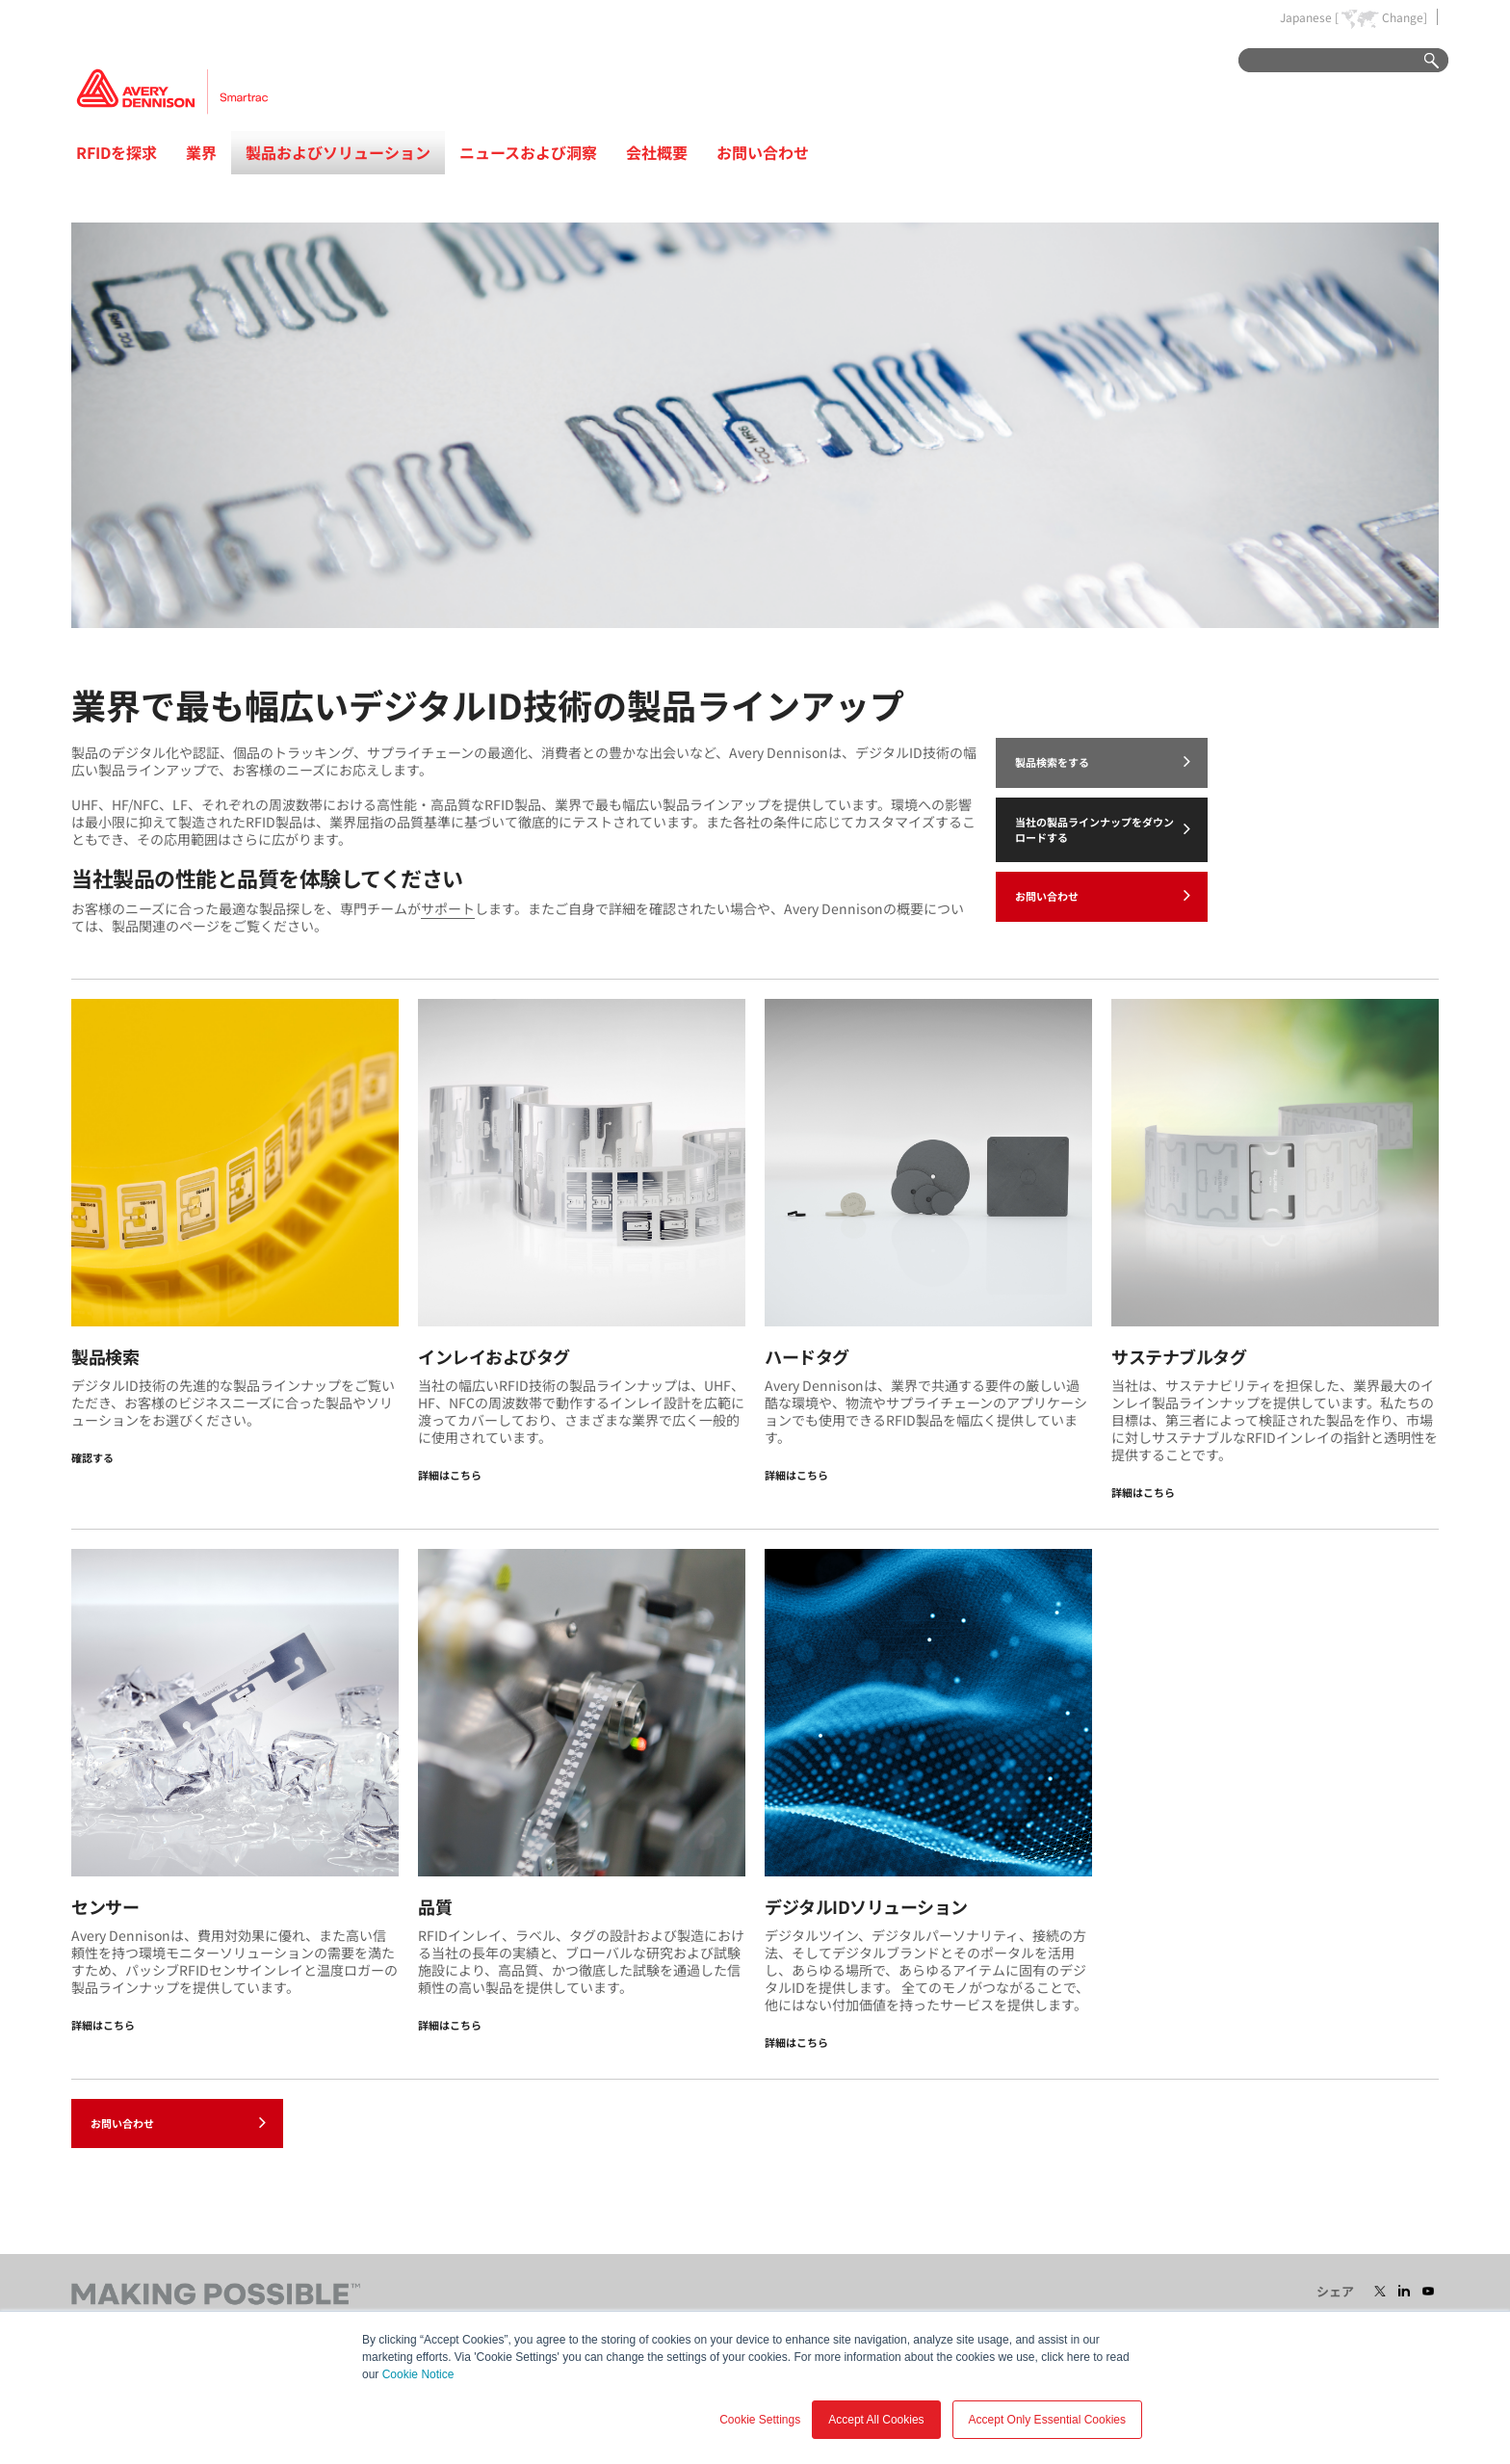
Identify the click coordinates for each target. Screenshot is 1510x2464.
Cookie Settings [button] (759, 2419)
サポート (448, 908)
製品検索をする (1102, 761)
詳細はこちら (450, 1474)
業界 (201, 152)
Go (1422, 61)
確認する (92, 1457)
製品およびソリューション (338, 152)
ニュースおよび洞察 (528, 152)
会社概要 (657, 152)
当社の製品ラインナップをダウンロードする (1102, 829)
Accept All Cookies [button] (876, 2419)
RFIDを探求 (116, 152)
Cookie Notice (418, 2374)
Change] (1404, 17)
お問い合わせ (762, 152)
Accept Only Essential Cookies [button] (1047, 2419)
